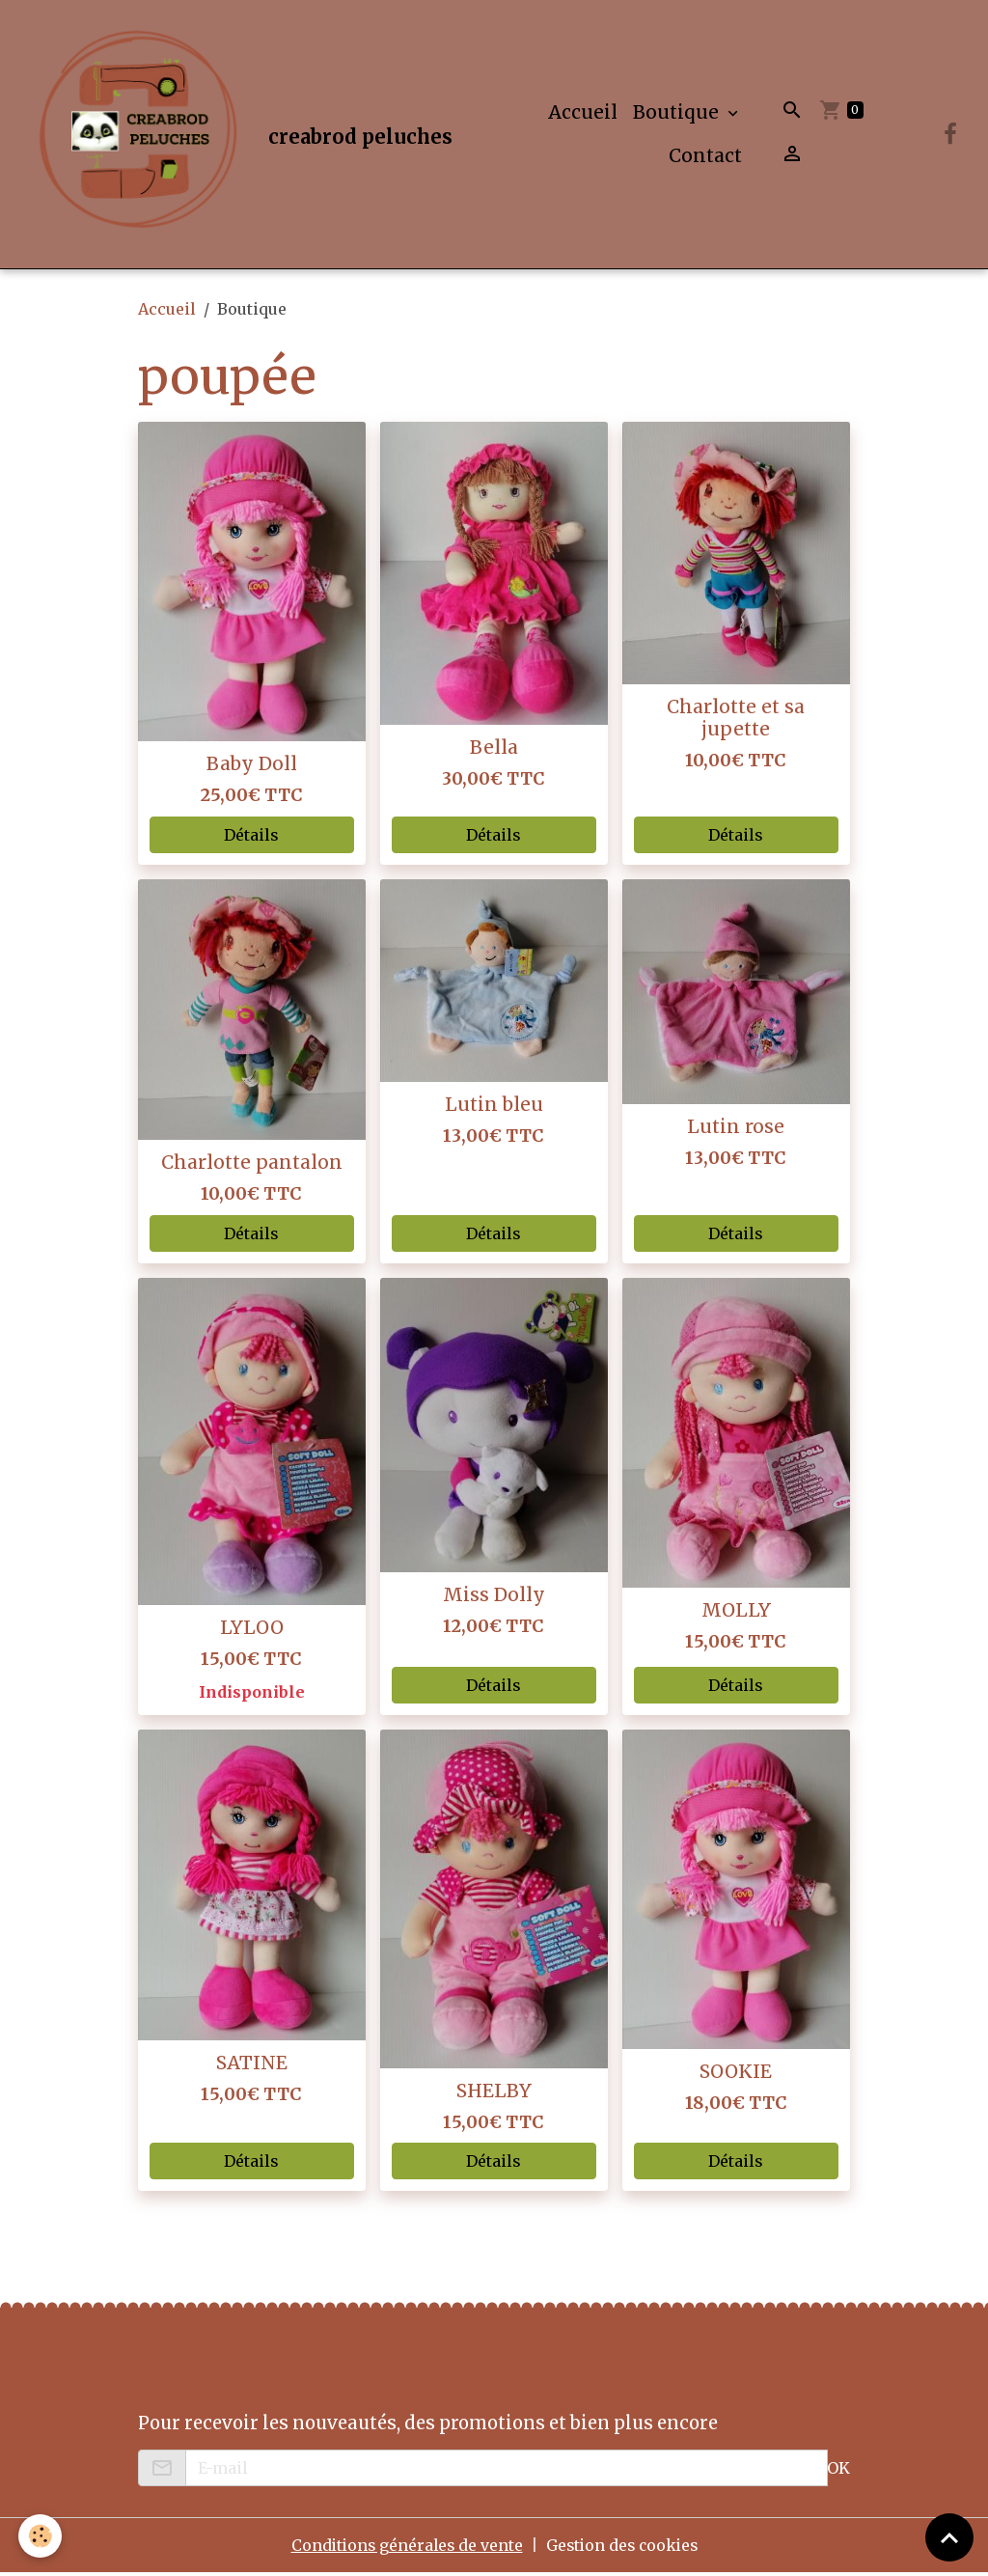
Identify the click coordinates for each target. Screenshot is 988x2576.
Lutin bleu (494, 1108)
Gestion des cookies (623, 2549)
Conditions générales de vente (404, 2549)
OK (838, 2471)
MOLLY (736, 1613)
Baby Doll (251, 768)
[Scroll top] (949, 2537)
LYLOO (252, 1631)
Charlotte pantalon (252, 1166)
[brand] (232, 136)
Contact (705, 157)
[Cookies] (41, 2536)
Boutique (678, 113)
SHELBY (494, 2094)
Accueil (583, 113)
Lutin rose (735, 1131)
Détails (251, 838)
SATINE (252, 2066)
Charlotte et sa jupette (736, 721)
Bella (494, 750)
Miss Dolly (494, 1598)
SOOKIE (736, 2075)
